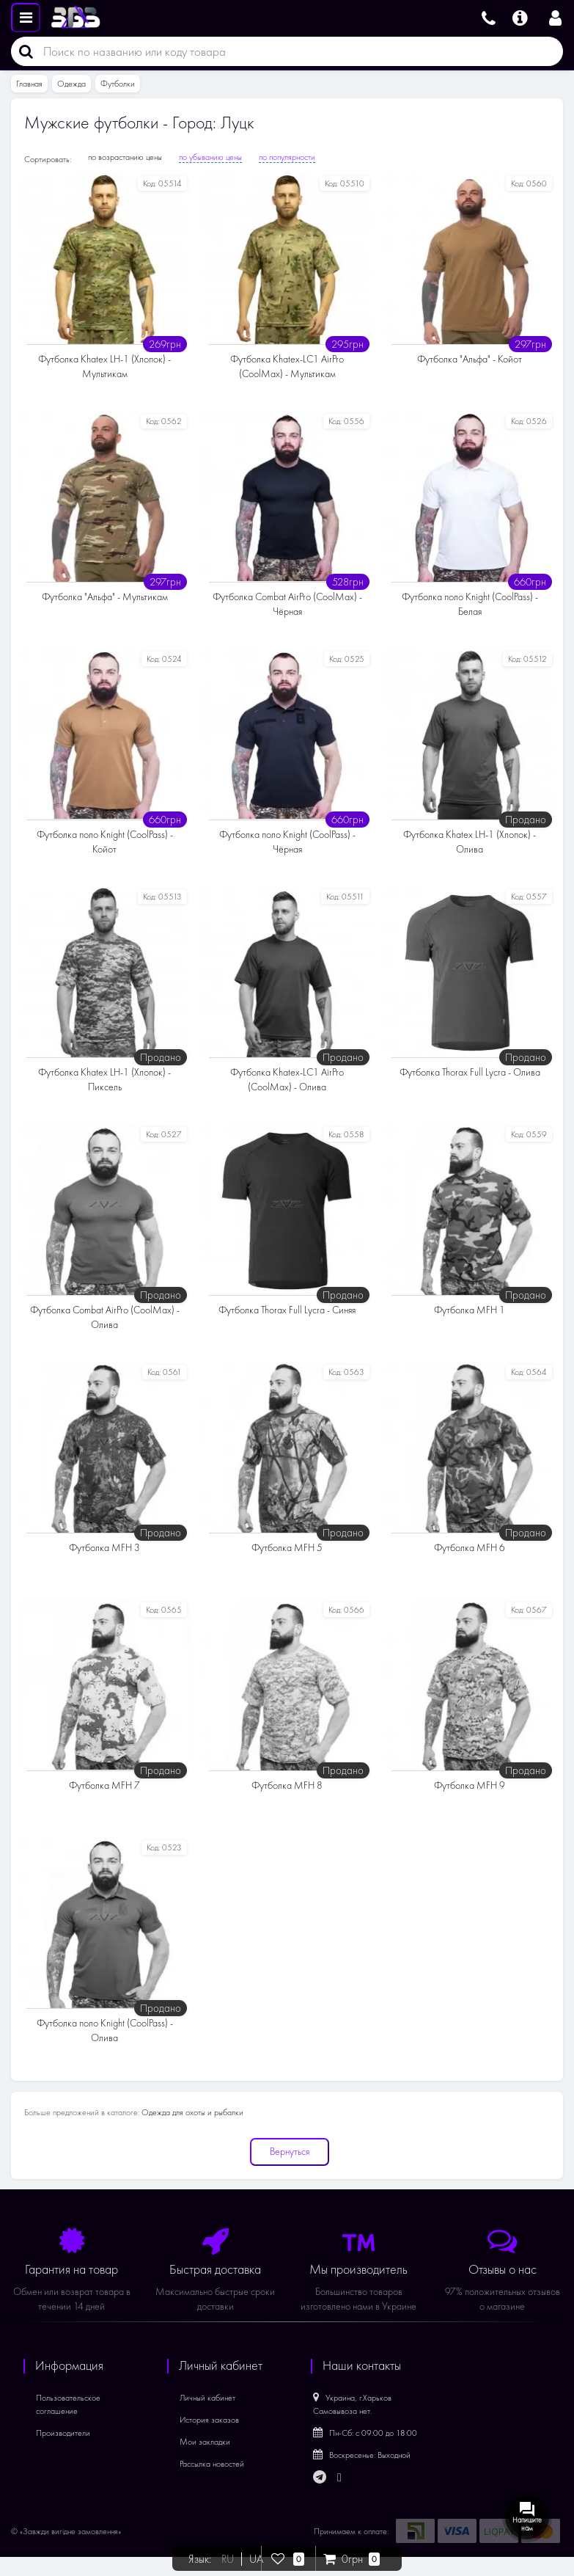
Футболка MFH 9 (469, 1785)
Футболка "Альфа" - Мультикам (105, 597)
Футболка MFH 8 (287, 1785)
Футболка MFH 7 (104, 1785)
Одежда (71, 84)
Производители (63, 2433)
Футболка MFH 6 (469, 1547)
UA (256, 2559)
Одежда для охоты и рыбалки (192, 2112)
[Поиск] (22, 51)
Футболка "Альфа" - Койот (469, 359)
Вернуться (289, 2151)
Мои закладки (205, 2442)
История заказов (209, 2420)
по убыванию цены (210, 157)
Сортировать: (47, 159)
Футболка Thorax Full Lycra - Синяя (287, 1310)
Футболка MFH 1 (469, 1310)
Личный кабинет (207, 2398)
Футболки (117, 84)
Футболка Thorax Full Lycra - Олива (470, 1072)
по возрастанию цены (125, 157)
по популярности (287, 157)
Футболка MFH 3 (104, 1547)
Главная (29, 84)
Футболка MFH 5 (287, 1547)
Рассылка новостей (212, 2464)
